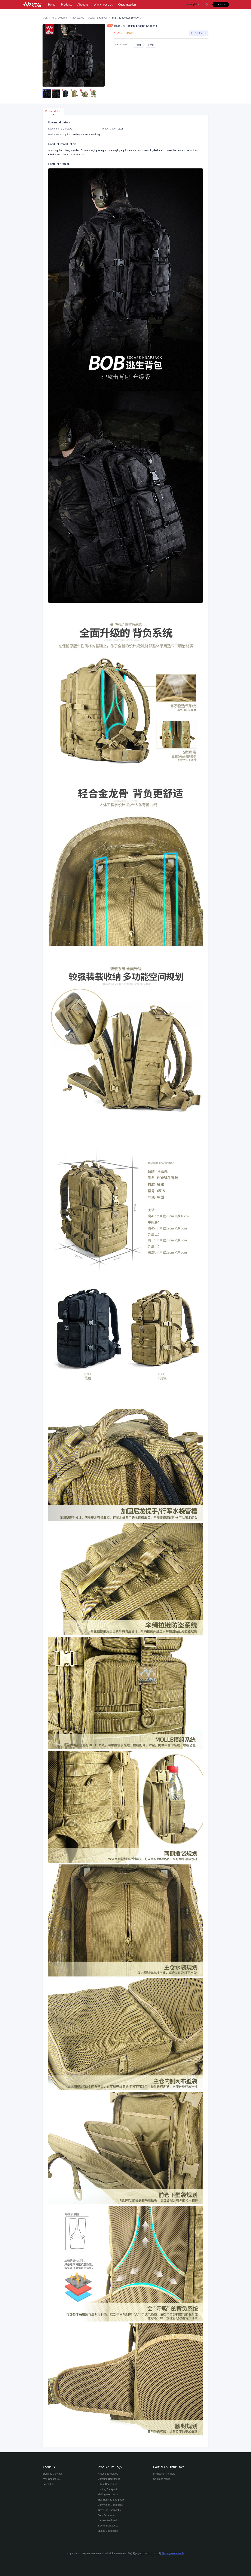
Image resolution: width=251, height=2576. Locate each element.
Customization (127, 4)
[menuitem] (51, 4)
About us (82, 4)
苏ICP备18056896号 (173, 2553)
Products (66, 4)
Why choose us (103, 4)
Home (51, 4)
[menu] (115, 4)
